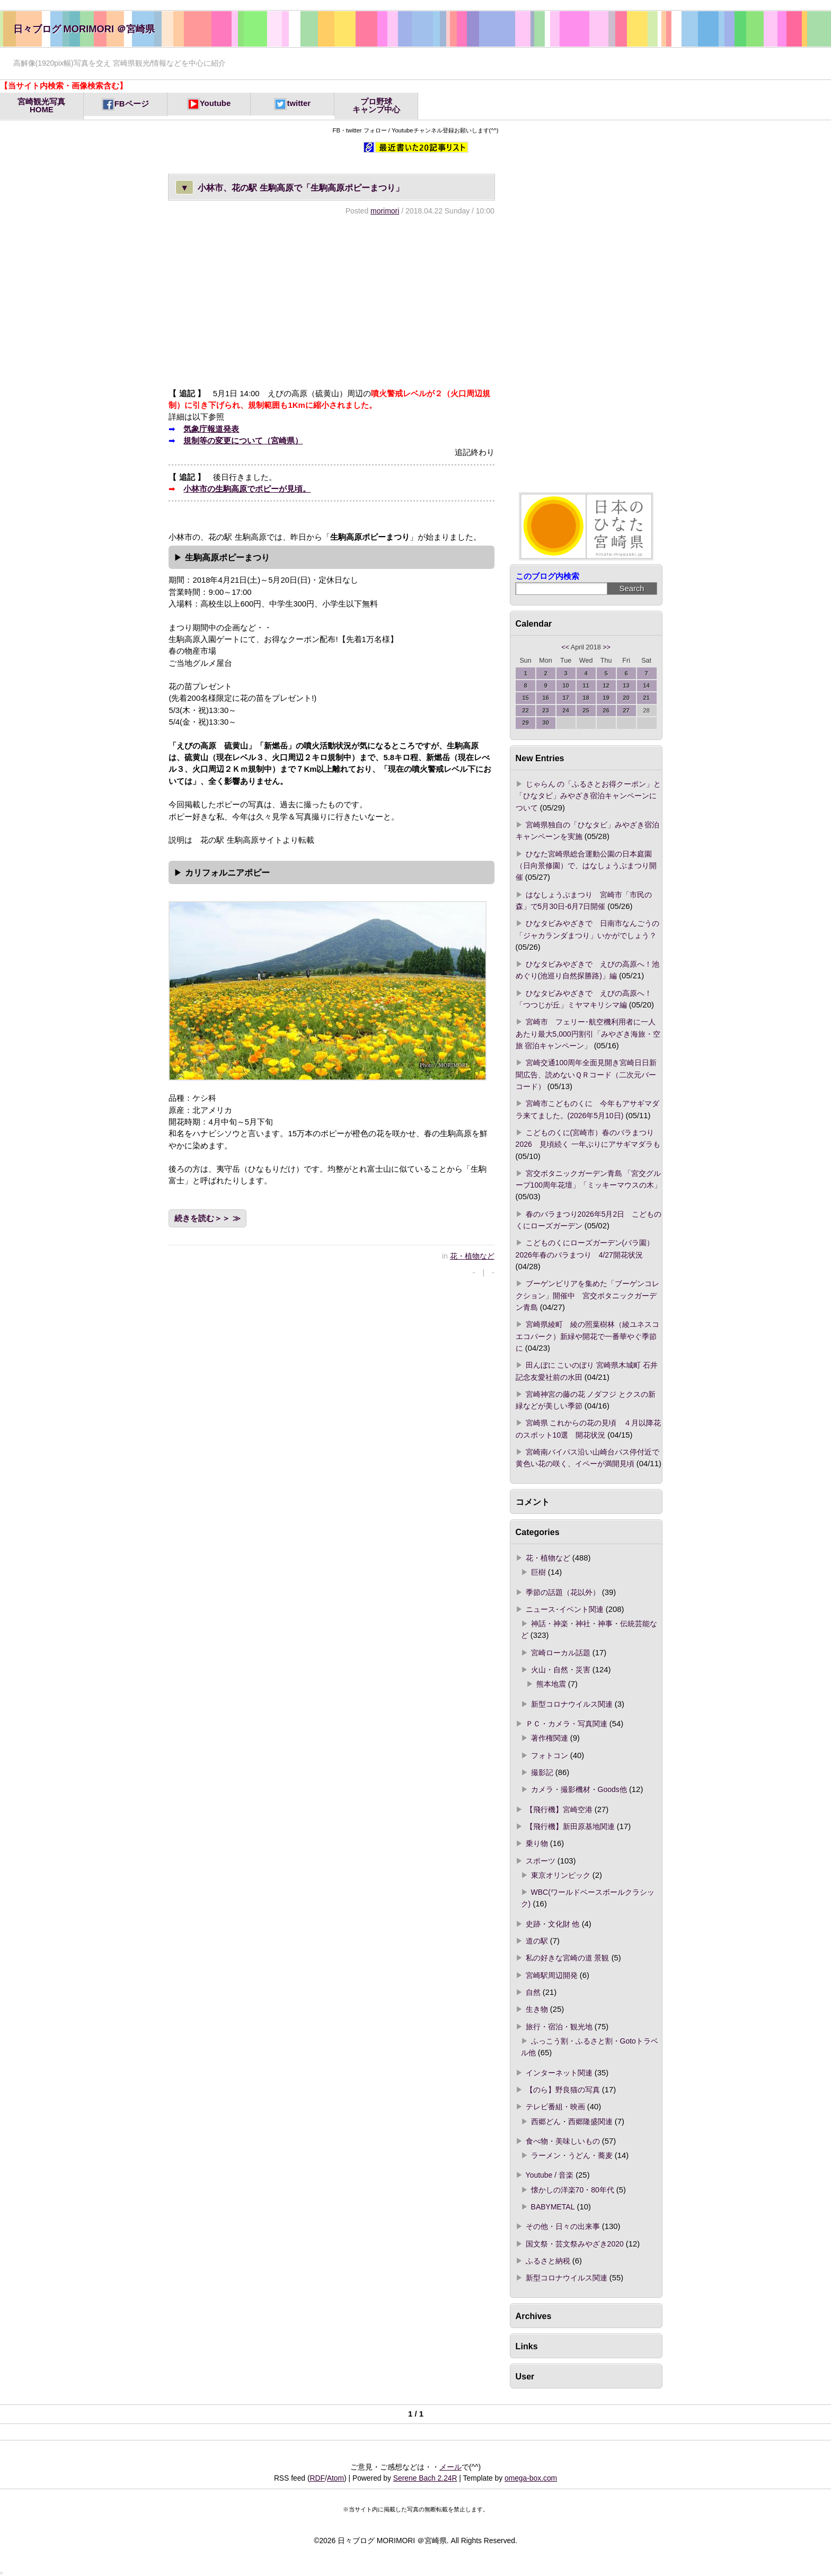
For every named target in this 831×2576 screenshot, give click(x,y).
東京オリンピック (560, 1875)
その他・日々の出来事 (563, 2226)
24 (565, 710)
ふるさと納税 (548, 2261)
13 (626, 685)
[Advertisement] (331, 301)
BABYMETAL (553, 2207)
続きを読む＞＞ (202, 1218)
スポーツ (540, 1861)
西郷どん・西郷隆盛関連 (572, 2121)
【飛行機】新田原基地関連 (570, 1826)
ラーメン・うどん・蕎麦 (572, 2155)
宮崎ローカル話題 (560, 1652)
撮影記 (542, 1772)
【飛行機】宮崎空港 (559, 1809)
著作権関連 (549, 1738)
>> (607, 647)
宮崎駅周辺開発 (552, 1975)
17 (565, 697)
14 (646, 685)
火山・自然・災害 (560, 1669)
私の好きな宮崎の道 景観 (567, 1958)
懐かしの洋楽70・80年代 (572, 2190)
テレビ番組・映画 (555, 2106)
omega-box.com (531, 2478)
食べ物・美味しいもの (563, 2141)
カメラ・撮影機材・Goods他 (579, 1789)
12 (606, 685)
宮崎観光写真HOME (41, 105)
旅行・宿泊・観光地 (559, 2026)
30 (545, 722)
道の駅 (537, 1941)
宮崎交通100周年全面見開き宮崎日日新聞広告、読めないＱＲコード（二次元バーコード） (586, 1074)
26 (606, 710)
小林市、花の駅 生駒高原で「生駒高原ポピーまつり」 (289, 187)
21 (646, 697)
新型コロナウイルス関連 (572, 1704)
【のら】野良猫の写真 (563, 2089)
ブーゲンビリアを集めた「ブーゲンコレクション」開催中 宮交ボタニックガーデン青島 (587, 1295)
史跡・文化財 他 (553, 1924)
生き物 (537, 2009)
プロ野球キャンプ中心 (376, 105)
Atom (335, 2478)
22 (525, 710)
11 (585, 685)
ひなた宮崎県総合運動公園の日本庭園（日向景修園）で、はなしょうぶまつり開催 (586, 866)
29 (525, 722)
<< (565, 647)
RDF (317, 2478)
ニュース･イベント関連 (565, 1609)
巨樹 (538, 1572)
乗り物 (537, 1843)
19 (606, 697)
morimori (384, 211)
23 (545, 710)
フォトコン (549, 1755)
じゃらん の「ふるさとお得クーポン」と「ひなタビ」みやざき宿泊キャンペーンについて (588, 796)
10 (565, 685)
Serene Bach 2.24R (425, 2478)
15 (525, 697)
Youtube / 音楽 (549, 2175)
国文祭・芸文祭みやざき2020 (575, 2244)
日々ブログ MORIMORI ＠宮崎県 (84, 28)
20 (626, 697)
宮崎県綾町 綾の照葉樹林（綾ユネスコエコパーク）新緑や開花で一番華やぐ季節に (587, 1336)
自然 (533, 1992)
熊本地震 (551, 1684)
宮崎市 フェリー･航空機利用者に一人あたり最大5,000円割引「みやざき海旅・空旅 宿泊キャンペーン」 (588, 1034)
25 (585, 710)
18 (585, 697)
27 (626, 710)
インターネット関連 (559, 2073)
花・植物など (472, 1256)
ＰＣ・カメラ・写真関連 (566, 1723)
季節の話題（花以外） (563, 1592)
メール (450, 2467)
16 (545, 697)
